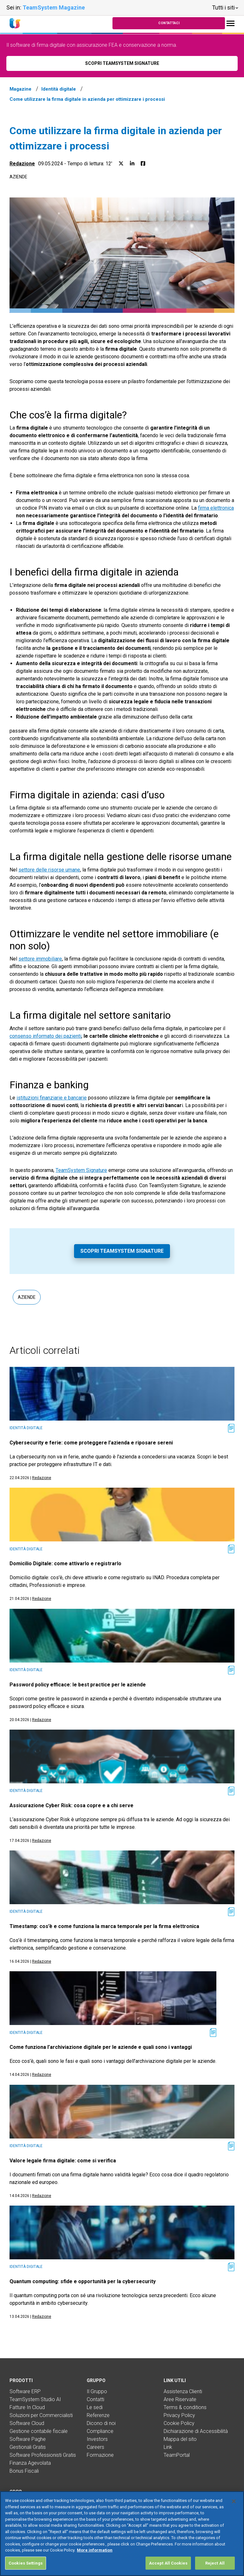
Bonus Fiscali (24, 2471)
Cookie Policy (179, 2423)
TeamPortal (177, 2455)
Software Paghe (28, 2439)
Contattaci (169, 23)
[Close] (234, 2511)
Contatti (95, 2399)
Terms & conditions (185, 2407)
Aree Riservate (180, 2399)
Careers (95, 2447)
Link (168, 2447)
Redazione (22, 164)
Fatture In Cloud (27, 2407)
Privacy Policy (179, 2415)
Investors (97, 2439)
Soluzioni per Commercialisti (41, 2415)
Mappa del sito (180, 2439)
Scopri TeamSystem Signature (122, 1251)
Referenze (98, 2415)
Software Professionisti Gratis (43, 2455)
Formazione (100, 2455)
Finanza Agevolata (30, 2463)
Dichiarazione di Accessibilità (196, 2431)
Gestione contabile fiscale (39, 2431)
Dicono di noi (101, 2423)
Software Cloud (27, 2423)
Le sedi (95, 2407)
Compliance (100, 2431)
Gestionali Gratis (28, 2447)
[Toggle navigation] (230, 23)
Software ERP (25, 2391)
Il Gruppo (97, 2391)
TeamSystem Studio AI (35, 2399)
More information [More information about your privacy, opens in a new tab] (94, 2560)
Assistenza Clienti (183, 2391)
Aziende (18, 176)
